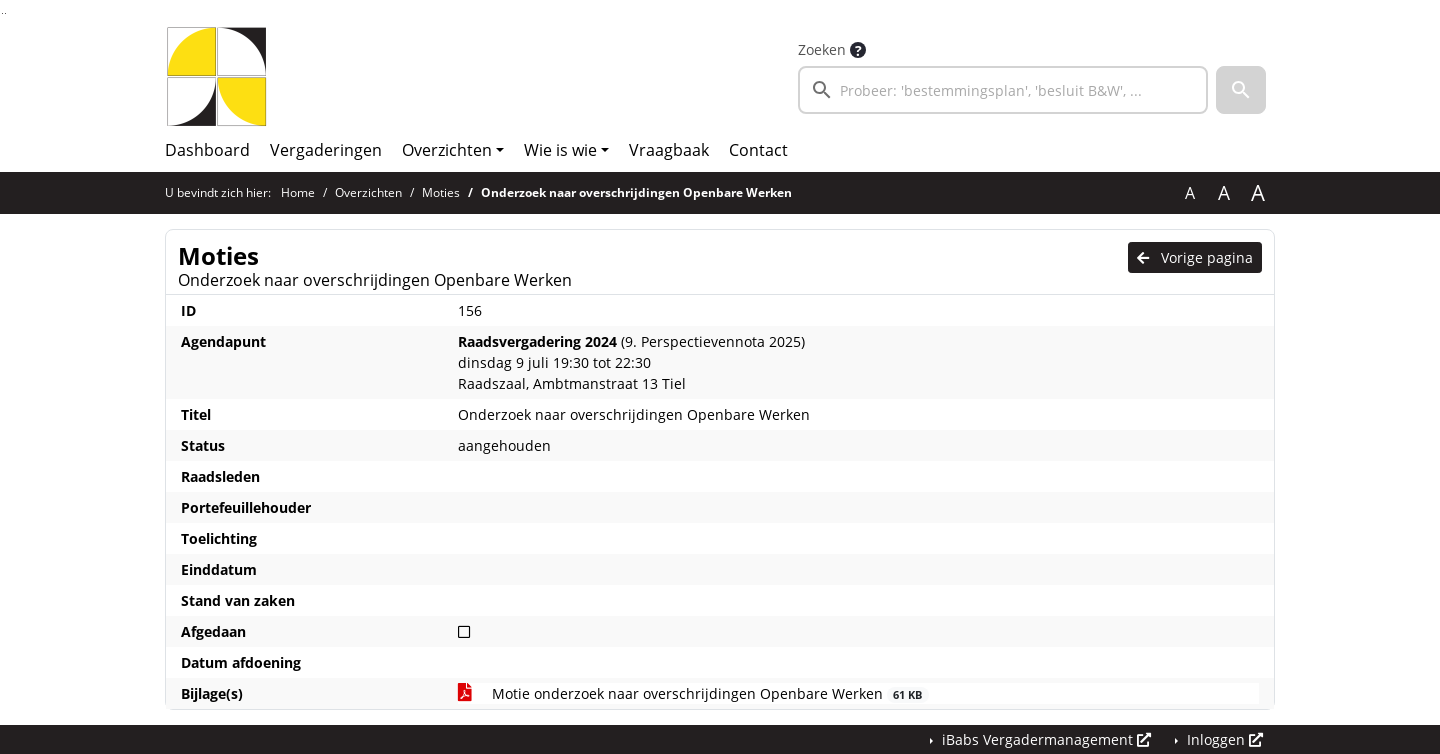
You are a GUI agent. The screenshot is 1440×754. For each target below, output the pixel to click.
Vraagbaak (669, 150)
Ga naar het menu (5, 13)
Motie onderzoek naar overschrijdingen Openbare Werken (693, 693)
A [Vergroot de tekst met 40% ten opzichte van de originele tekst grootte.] (1258, 193)
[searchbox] (1003, 90)
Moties (441, 192)
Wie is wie (560, 150)
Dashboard (207, 150)
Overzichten (447, 150)
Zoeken (822, 49)
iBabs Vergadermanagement (1044, 739)
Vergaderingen (326, 150)
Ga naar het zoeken (2, 13)
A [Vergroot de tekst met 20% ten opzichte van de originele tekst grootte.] (1224, 193)
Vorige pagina (1195, 257)
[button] (1241, 90)
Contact (758, 150)
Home (298, 192)
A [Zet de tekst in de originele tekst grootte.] (1190, 193)
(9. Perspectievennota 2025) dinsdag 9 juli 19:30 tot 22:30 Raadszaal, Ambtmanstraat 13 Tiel (631, 362)
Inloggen (1223, 739)
